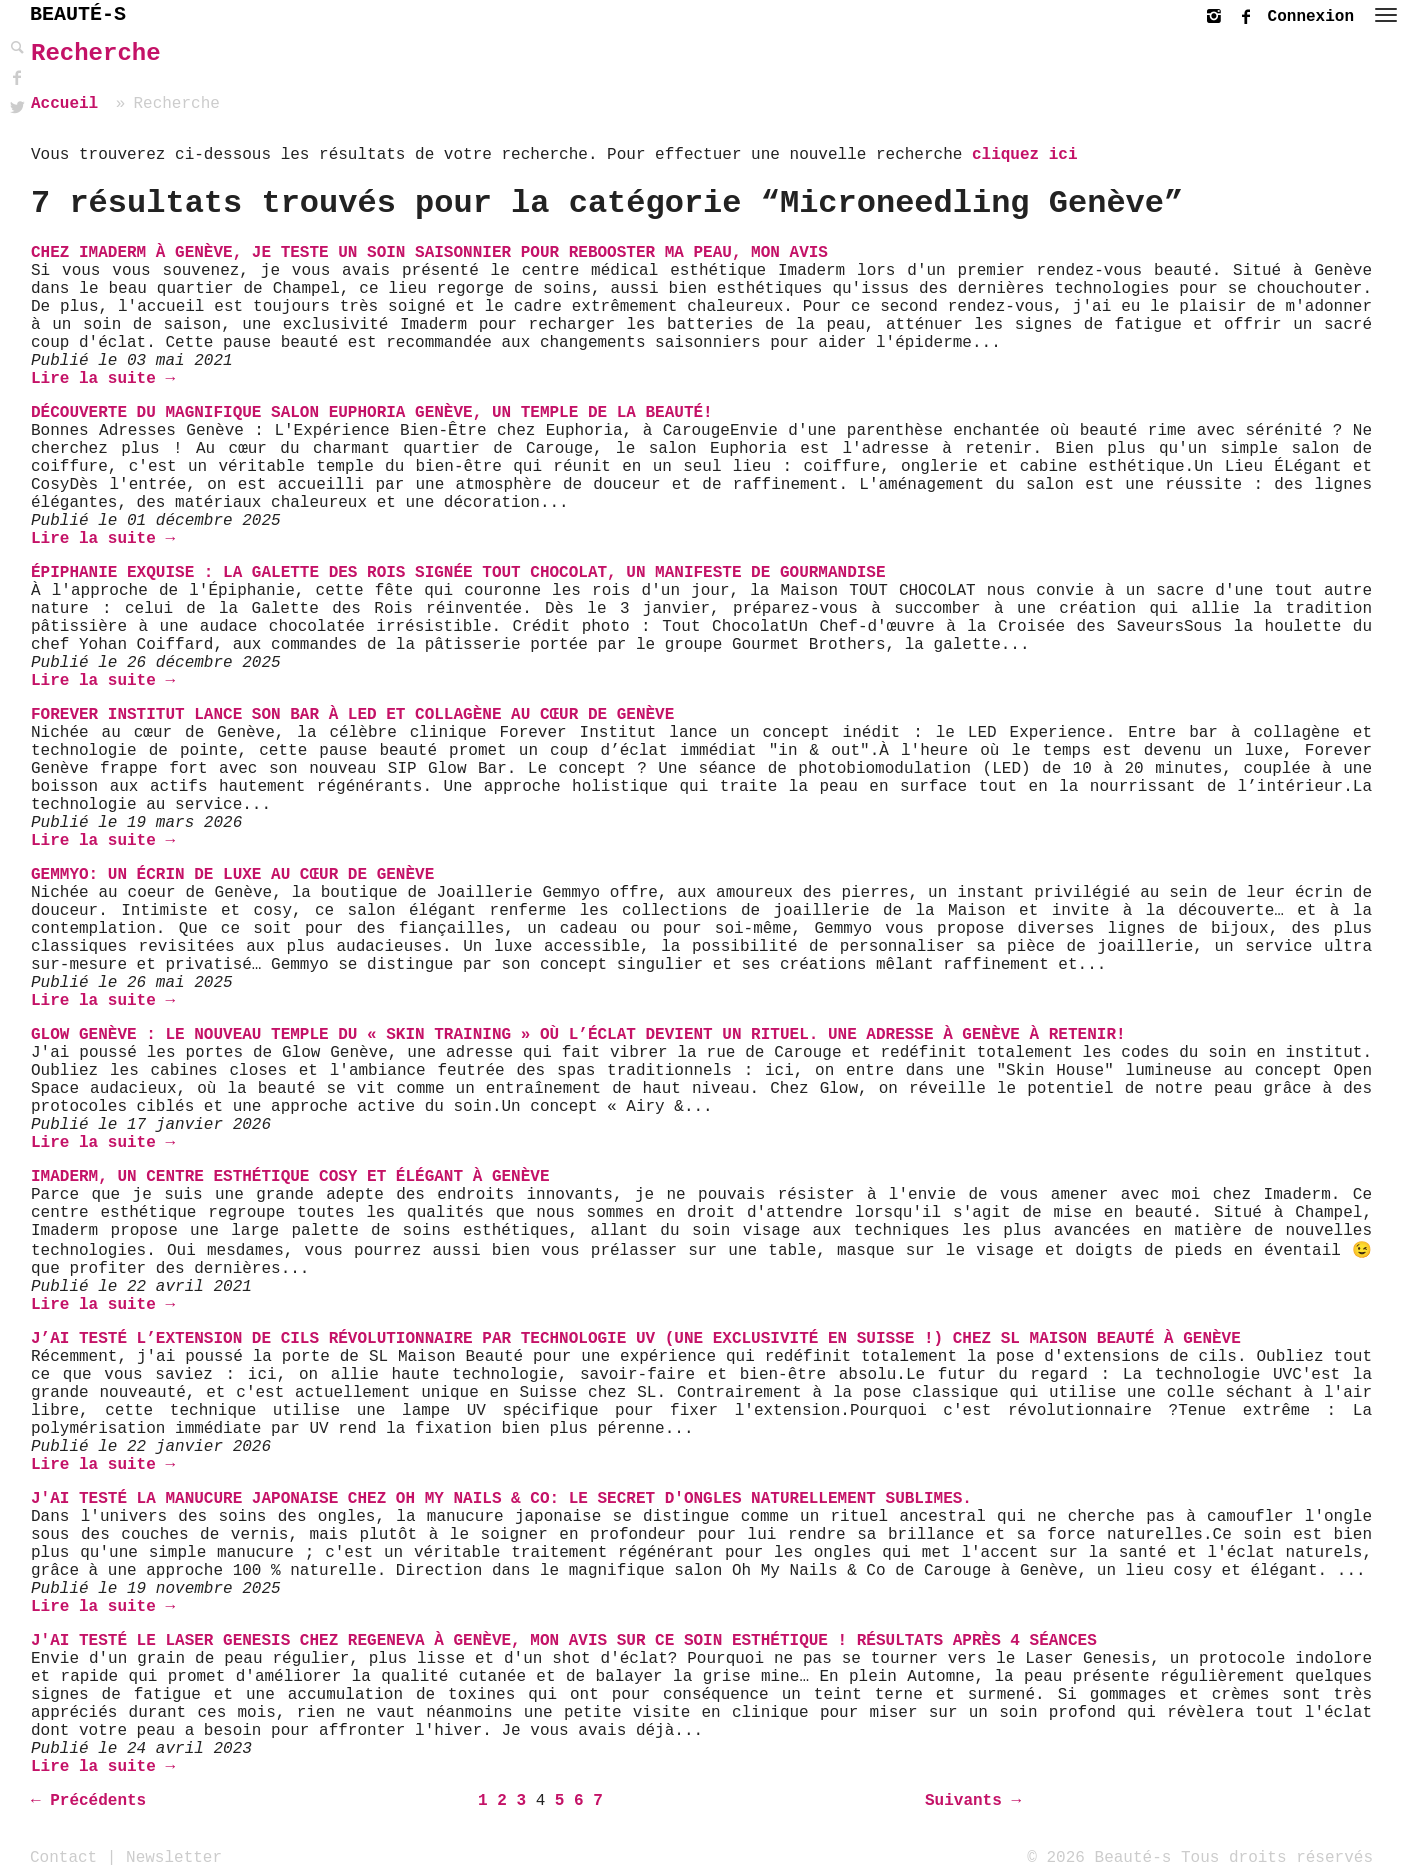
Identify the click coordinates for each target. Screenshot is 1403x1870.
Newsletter (174, 1857)
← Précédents (88, 1801)
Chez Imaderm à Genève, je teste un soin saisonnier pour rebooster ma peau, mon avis (429, 253)
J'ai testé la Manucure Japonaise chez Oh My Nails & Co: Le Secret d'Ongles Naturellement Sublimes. (501, 1499)
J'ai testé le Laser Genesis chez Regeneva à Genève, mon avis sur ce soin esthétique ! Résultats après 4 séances (564, 1641)
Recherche (96, 53)
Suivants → (973, 1801)
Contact (63, 1857)
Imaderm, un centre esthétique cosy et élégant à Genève (290, 1177)
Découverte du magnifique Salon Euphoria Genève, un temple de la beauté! (372, 413)
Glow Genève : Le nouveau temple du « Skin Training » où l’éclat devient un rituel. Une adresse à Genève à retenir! (578, 1035)
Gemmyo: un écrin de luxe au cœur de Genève (232, 875)
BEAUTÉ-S (78, 14)
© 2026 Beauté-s (1099, 1857)
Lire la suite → (103, 379)
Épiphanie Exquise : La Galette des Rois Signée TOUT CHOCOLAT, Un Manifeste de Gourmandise (458, 573)
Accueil (64, 104)
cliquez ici (1025, 155)
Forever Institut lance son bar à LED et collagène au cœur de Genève (352, 715)
